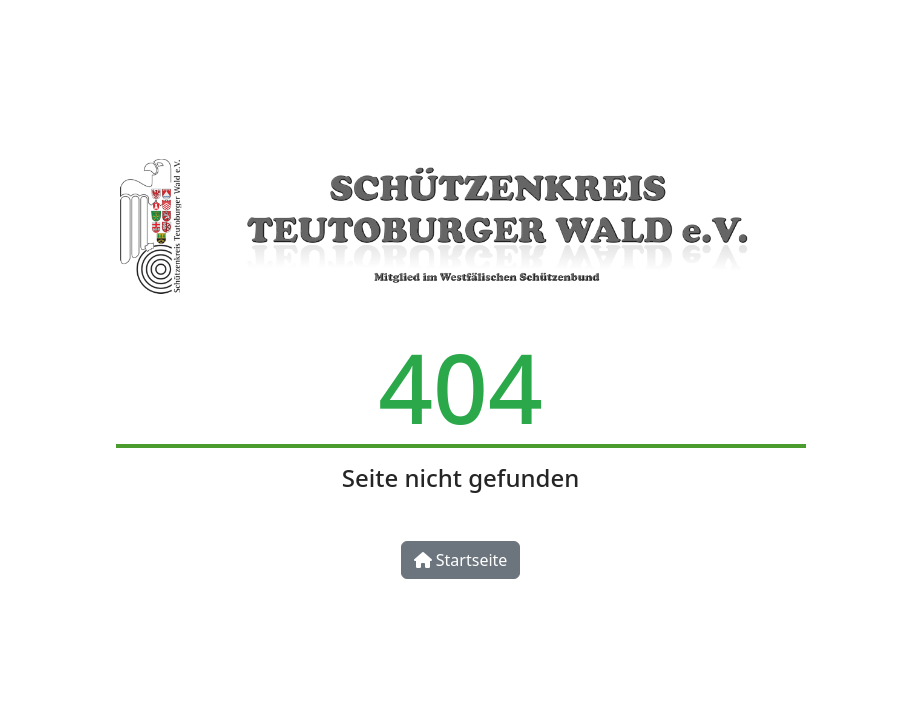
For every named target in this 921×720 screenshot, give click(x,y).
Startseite (461, 560)
